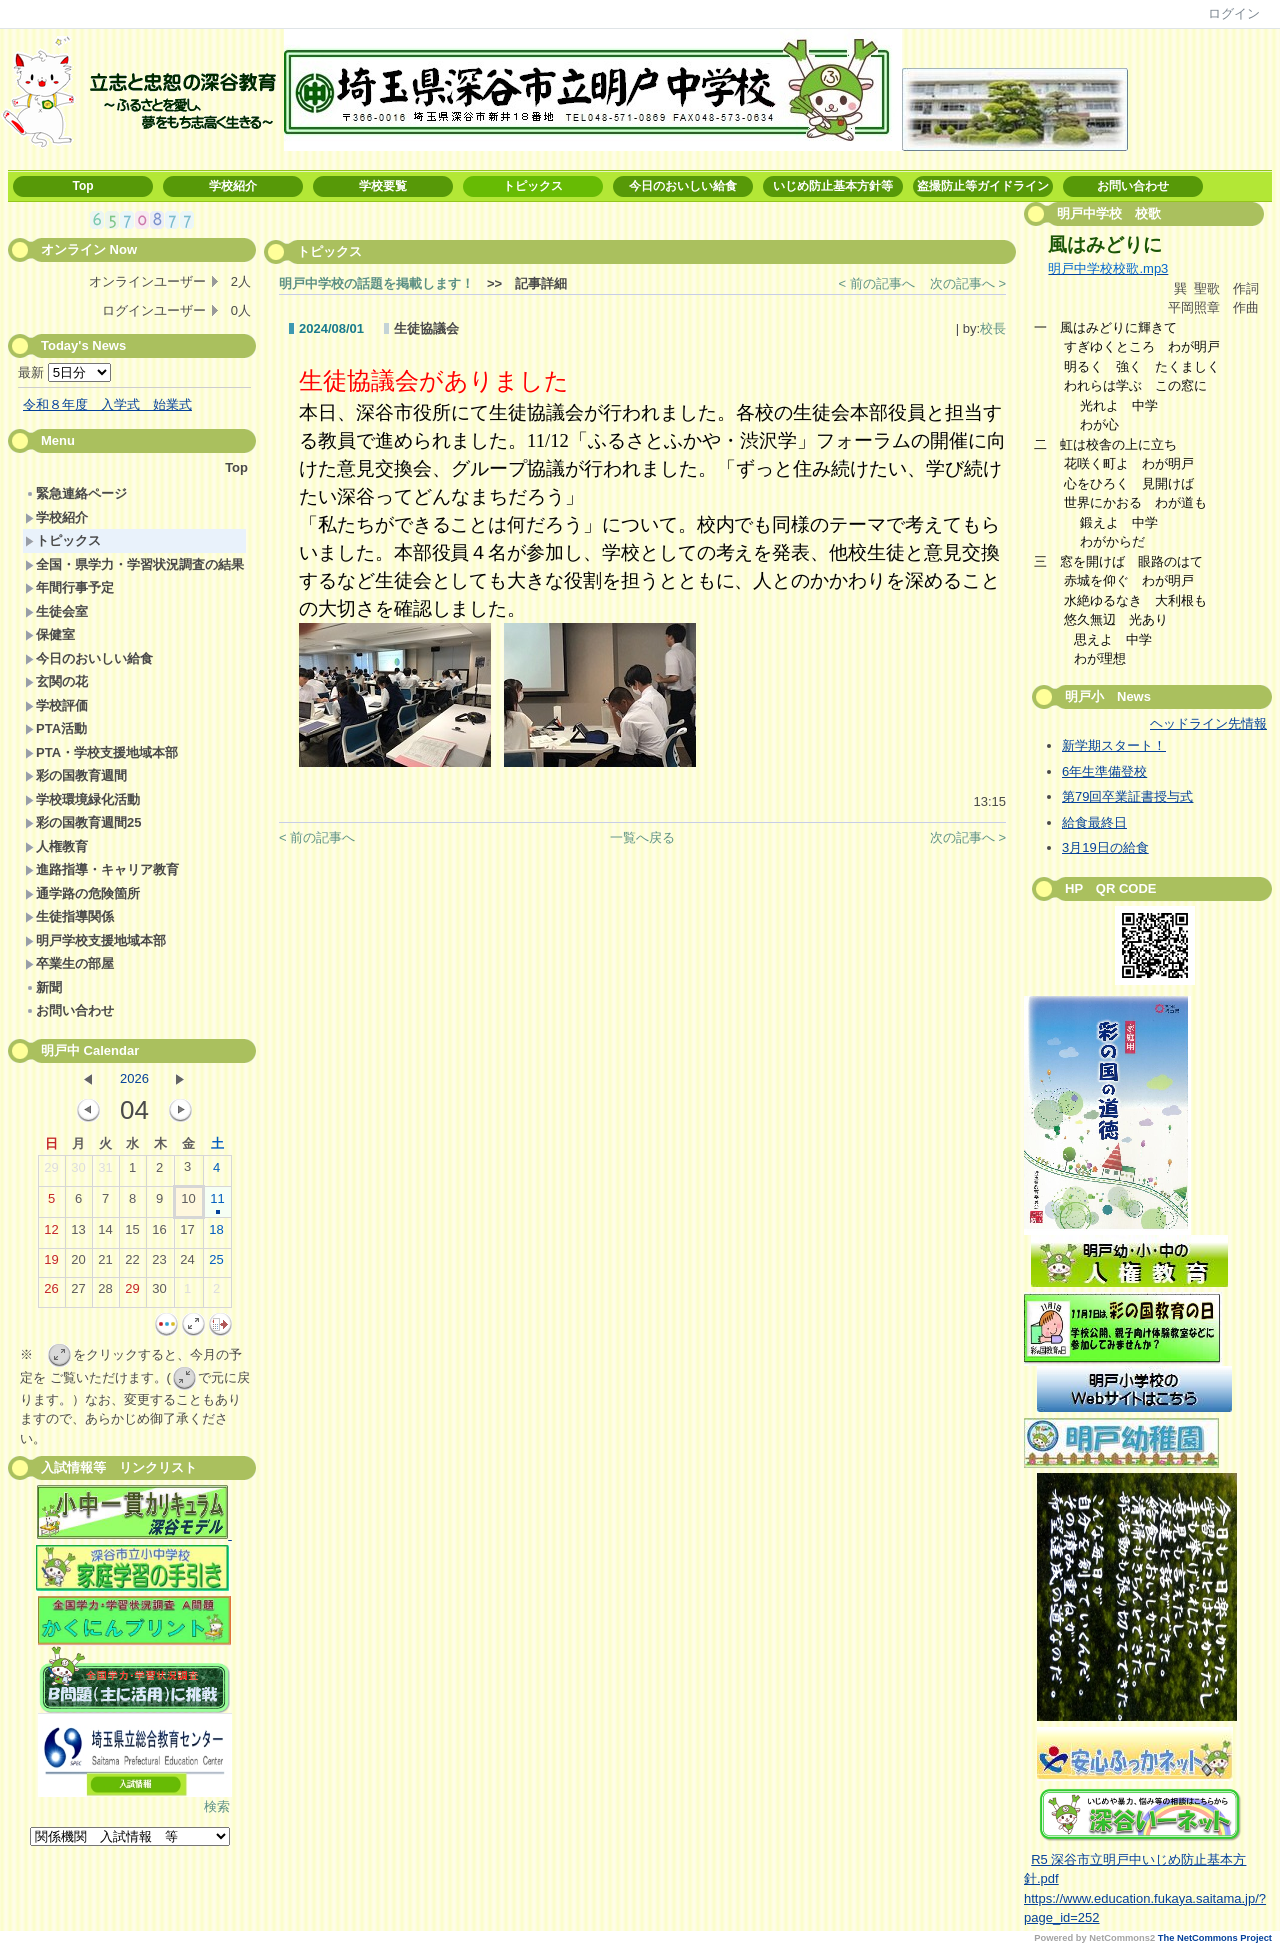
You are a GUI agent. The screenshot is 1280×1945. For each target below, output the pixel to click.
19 (51, 1264)
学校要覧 (383, 186)
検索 (217, 1806)
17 (187, 1234)
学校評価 (56, 705)
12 (51, 1234)
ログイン (1234, 13)
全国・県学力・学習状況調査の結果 (134, 564)
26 (51, 1293)
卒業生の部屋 (69, 963)
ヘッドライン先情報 (1208, 723)
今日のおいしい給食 (683, 186)
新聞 (43, 987)
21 (105, 1264)
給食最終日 (1094, 822)
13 (78, 1234)
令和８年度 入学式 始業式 (107, 404)
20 (78, 1264)
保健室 (50, 634)
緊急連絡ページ (76, 493)
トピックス (533, 186)
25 (216, 1264)
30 (78, 1172)
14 (105, 1234)
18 (216, 1234)
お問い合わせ (1133, 186)
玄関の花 (56, 681)
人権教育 (56, 846)
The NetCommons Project (1215, 1938)
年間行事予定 (69, 587)
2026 (134, 1078)
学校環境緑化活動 (82, 799)
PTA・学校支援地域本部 (101, 752)
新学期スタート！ (1114, 745)
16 (159, 1234)
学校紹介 (233, 186)
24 (187, 1264)
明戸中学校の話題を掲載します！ (376, 283)
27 (78, 1293)
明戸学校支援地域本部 (95, 940)
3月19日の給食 (1105, 847)
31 (105, 1172)
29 (51, 1172)
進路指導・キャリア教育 (102, 869)
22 (132, 1264)
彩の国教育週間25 (83, 822)
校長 (993, 328)
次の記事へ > (968, 283)
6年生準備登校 (1104, 771)
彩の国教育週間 (76, 775)
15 (132, 1234)
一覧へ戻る (642, 837)
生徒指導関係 (69, 916)
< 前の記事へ (877, 283)
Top (82, 186)
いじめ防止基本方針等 (833, 186)
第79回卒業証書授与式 (1127, 796)
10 (188, 1203)
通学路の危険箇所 (82, 893)
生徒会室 (56, 611)
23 (159, 1264)
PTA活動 (56, 728)
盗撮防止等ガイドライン (983, 186)
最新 (64, 372)
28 (105, 1293)
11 (217, 1203)
